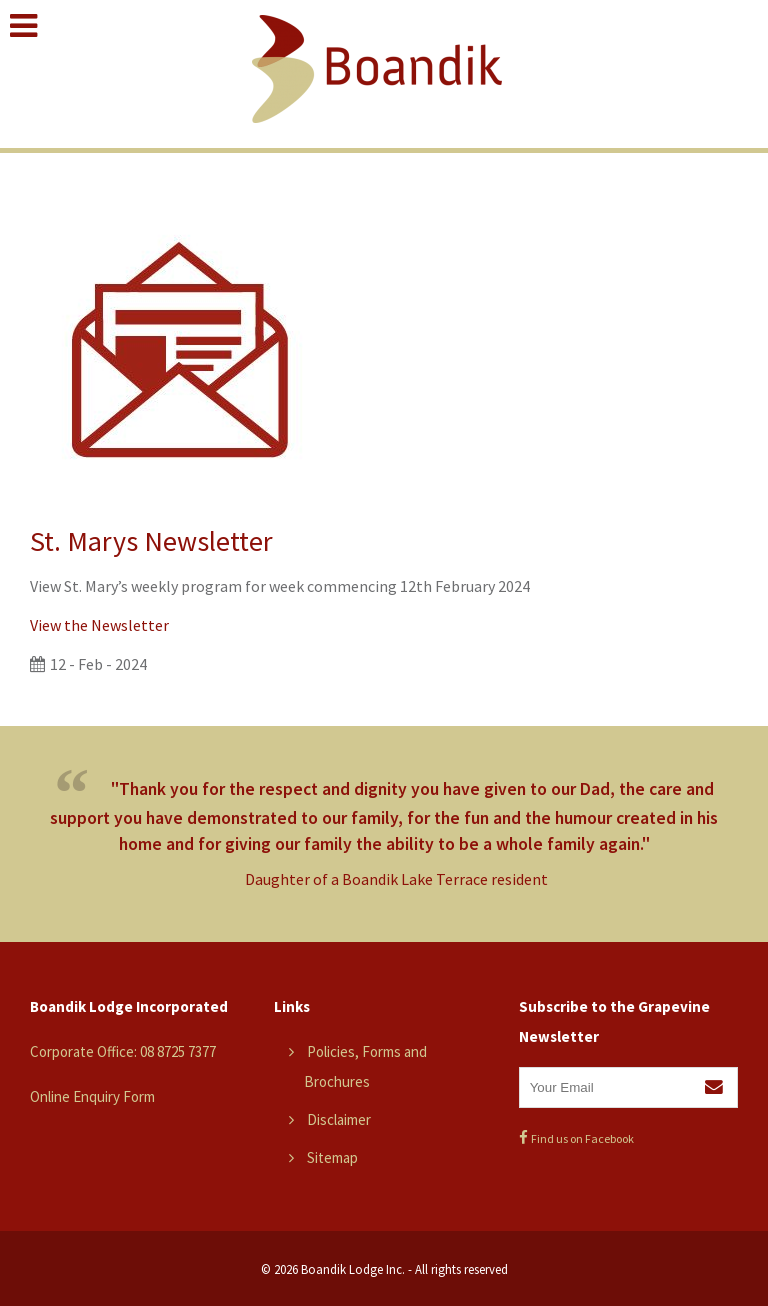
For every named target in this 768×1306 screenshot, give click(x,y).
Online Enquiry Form (92, 1096)
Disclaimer (339, 1119)
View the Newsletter (99, 625)
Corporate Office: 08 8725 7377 (123, 1051)
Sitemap (332, 1157)
